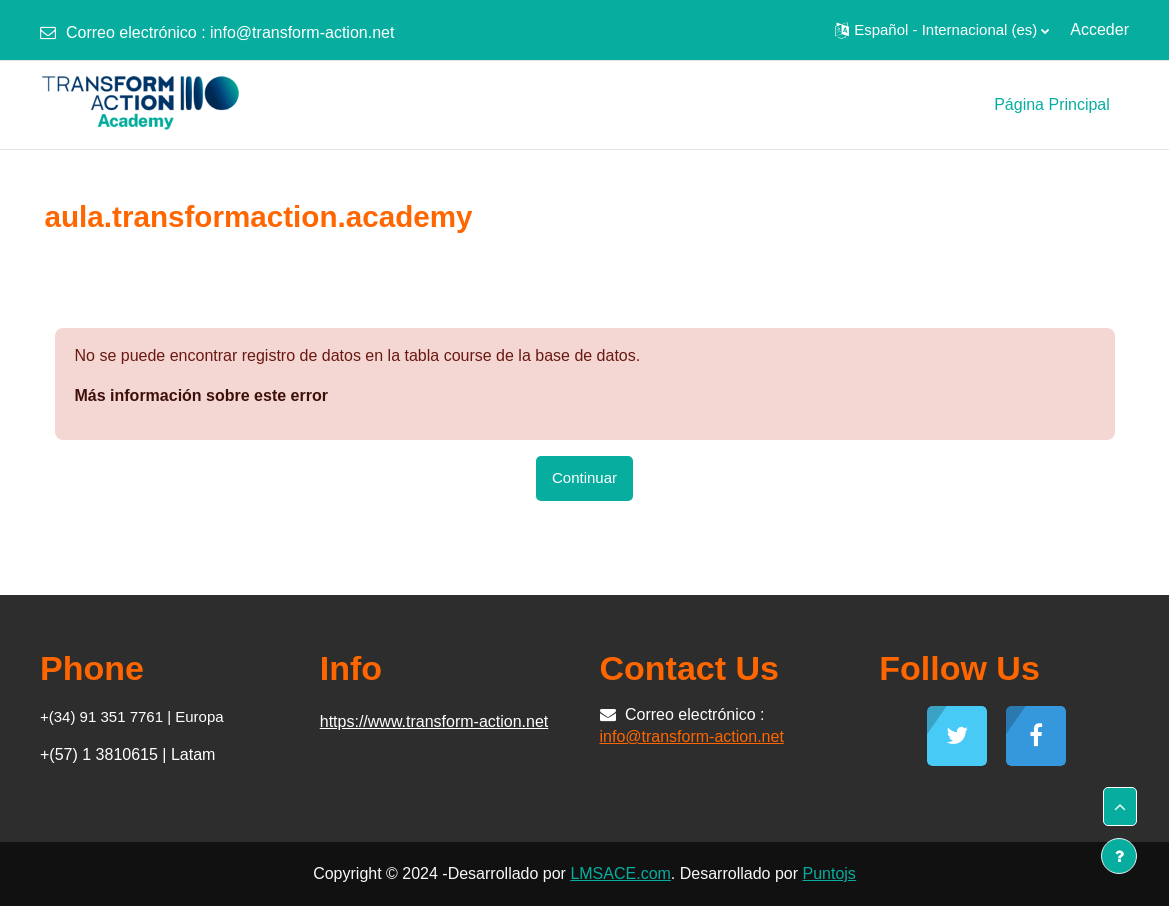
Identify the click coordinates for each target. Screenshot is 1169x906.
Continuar (584, 477)
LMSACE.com (620, 873)
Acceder (1099, 29)
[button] (942, 30)
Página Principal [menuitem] (1052, 104)
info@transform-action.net (302, 32)
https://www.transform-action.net (434, 721)
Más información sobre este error (201, 395)
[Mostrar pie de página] (1119, 856)
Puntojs (828, 873)
